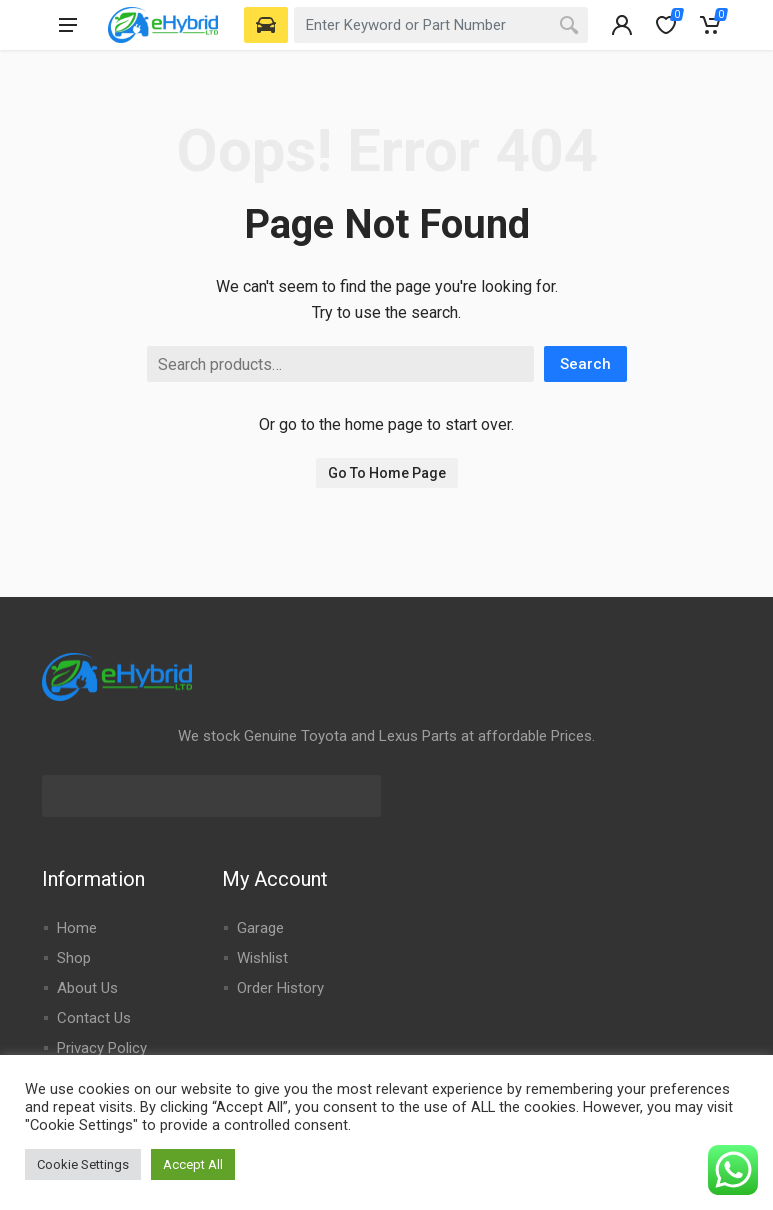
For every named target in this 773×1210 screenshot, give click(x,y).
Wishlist (262, 958)
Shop (74, 958)
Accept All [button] (193, 1164)
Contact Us (94, 1018)
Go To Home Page (387, 473)
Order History (280, 988)
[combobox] (441, 25)
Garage (260, 928)
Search (585, 364)
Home (77, 928)
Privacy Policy (102, 1048)
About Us (87, 988)
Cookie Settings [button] (83, 1164)
